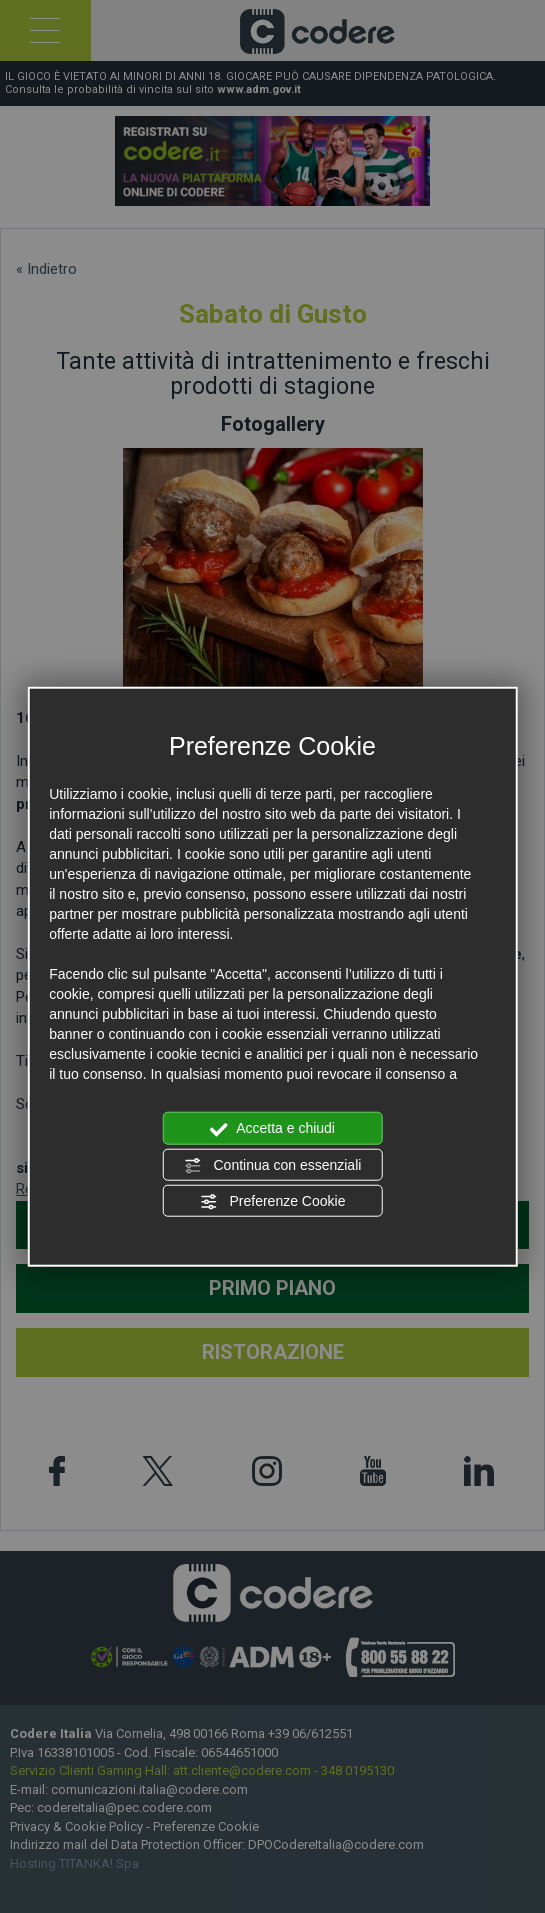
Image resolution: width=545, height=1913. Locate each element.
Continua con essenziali (273, 1165)
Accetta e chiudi (272, 1129)
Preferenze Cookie (273, 1202)
